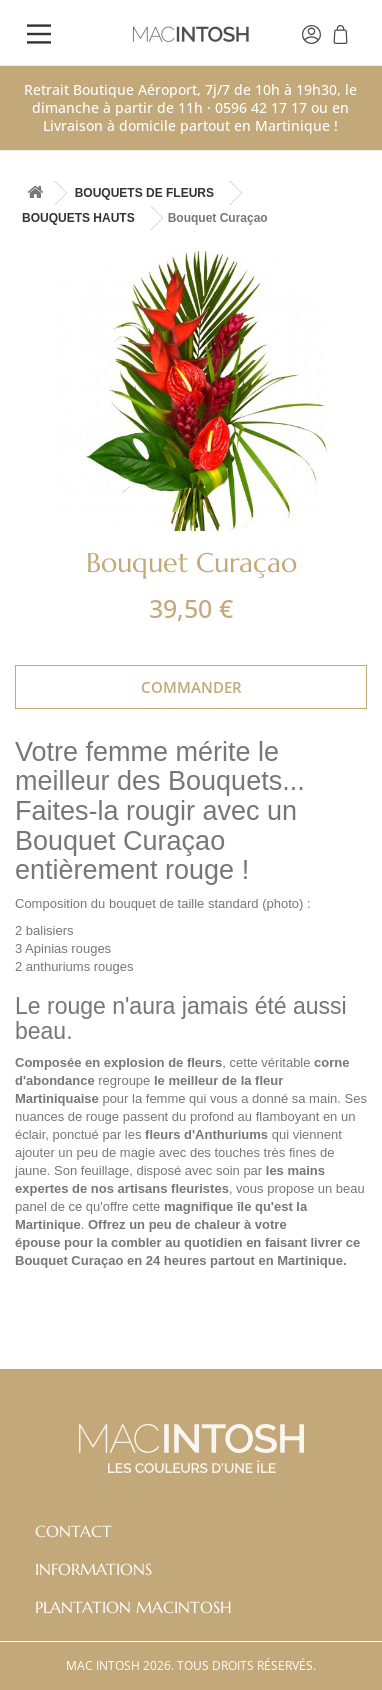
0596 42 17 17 (261, 107)
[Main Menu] (39, 36)
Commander (191, 687)
